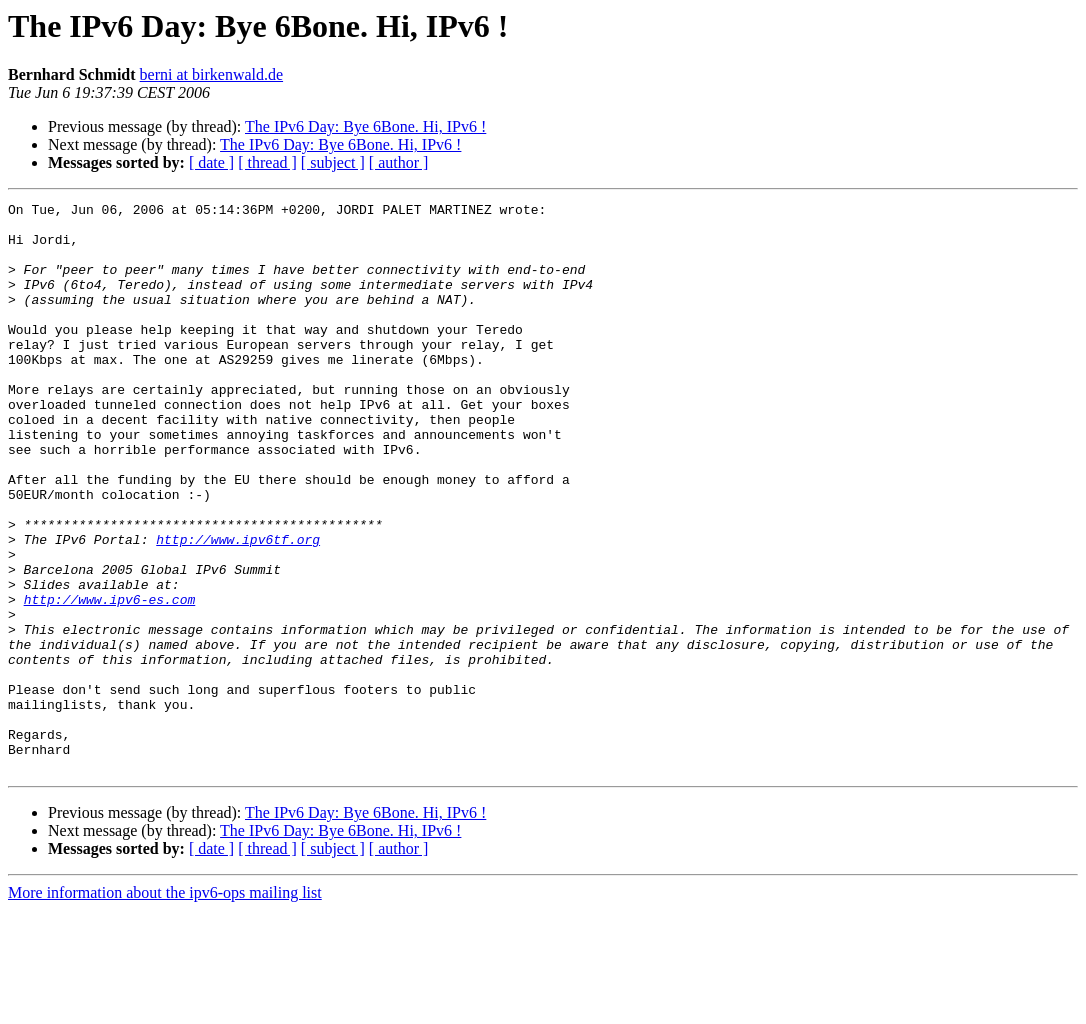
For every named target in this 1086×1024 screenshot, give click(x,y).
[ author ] (399, 162)
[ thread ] (267, 162)
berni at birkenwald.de (212, 74)
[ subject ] (333, 162)
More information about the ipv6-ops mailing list (165, 1006)
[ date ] (211, 162)
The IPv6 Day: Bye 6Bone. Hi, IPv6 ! (365, 126)
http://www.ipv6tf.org (238, 608)
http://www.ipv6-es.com (110, 680)
